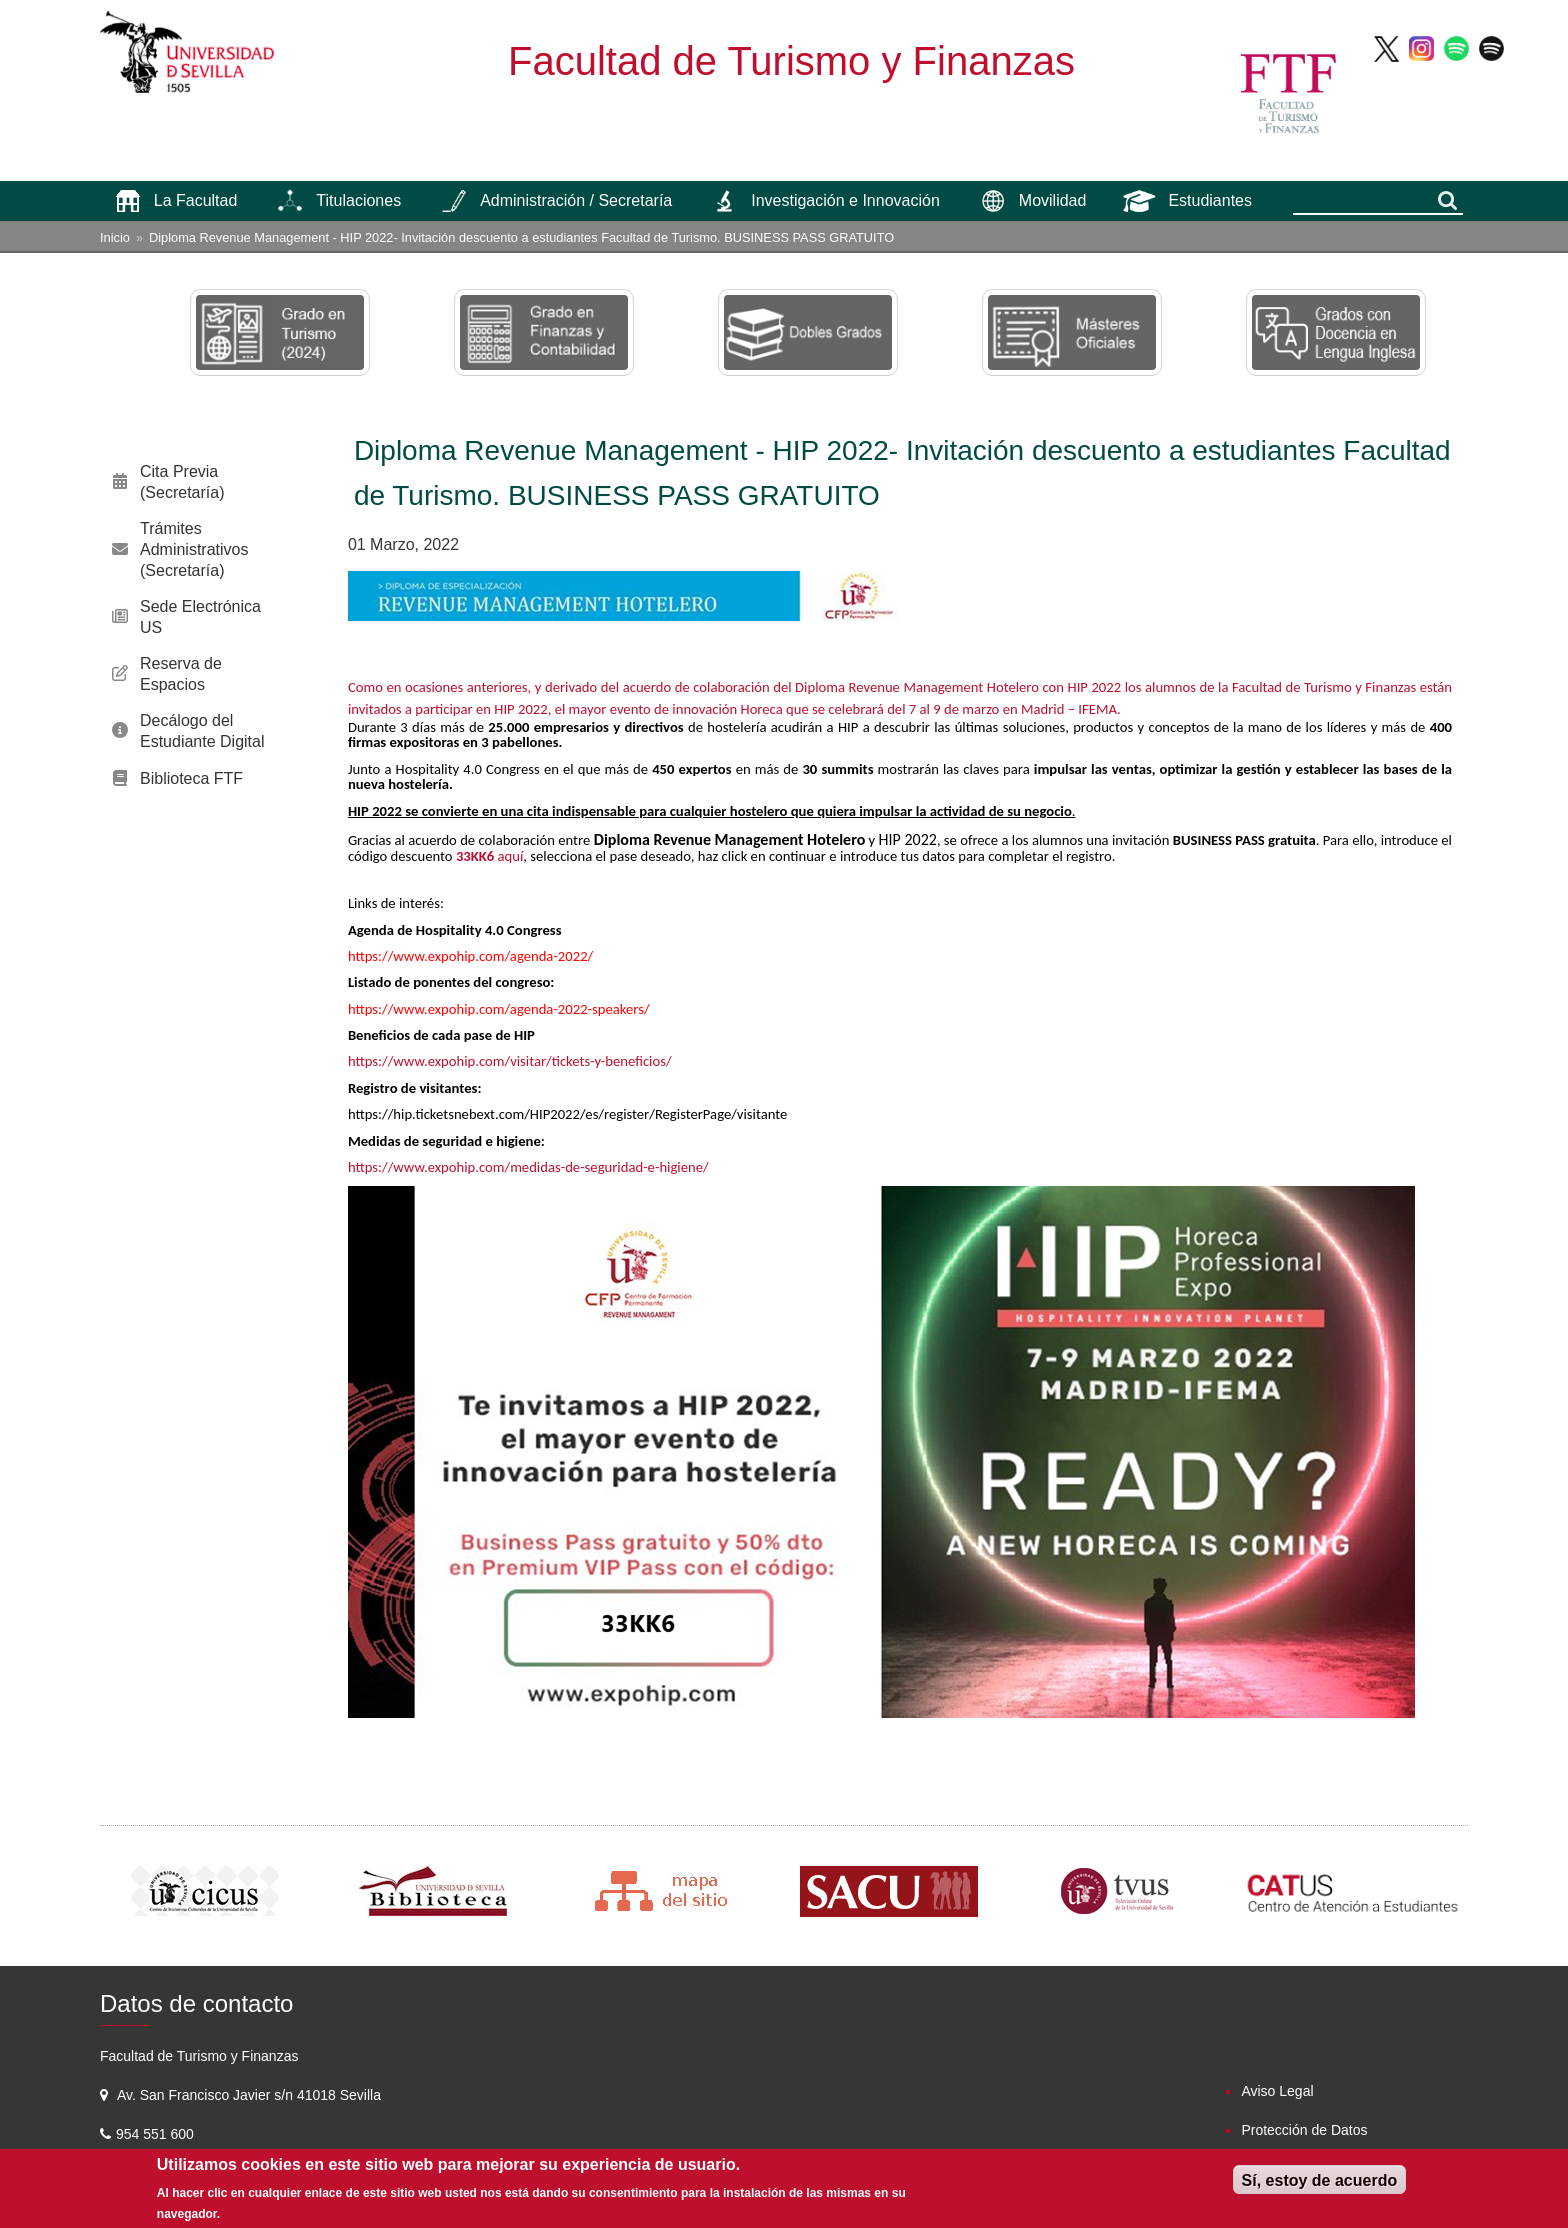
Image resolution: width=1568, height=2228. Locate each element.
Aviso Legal (1277, 2091)
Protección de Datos (1304, 2130)
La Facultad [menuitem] (196, 200)
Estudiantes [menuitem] (1210, 200)
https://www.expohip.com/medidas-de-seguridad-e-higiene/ (528, 1167)
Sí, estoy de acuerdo (1320, 2180)
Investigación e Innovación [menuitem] (845, 200)
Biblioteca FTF (191, 778)
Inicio (115, 237)
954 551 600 (157, 2134)
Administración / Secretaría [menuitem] (576, 200)
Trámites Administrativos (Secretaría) (194, 549)
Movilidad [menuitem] (1053, 200)
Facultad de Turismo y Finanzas (791, 61)
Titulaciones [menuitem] (358, 200)
